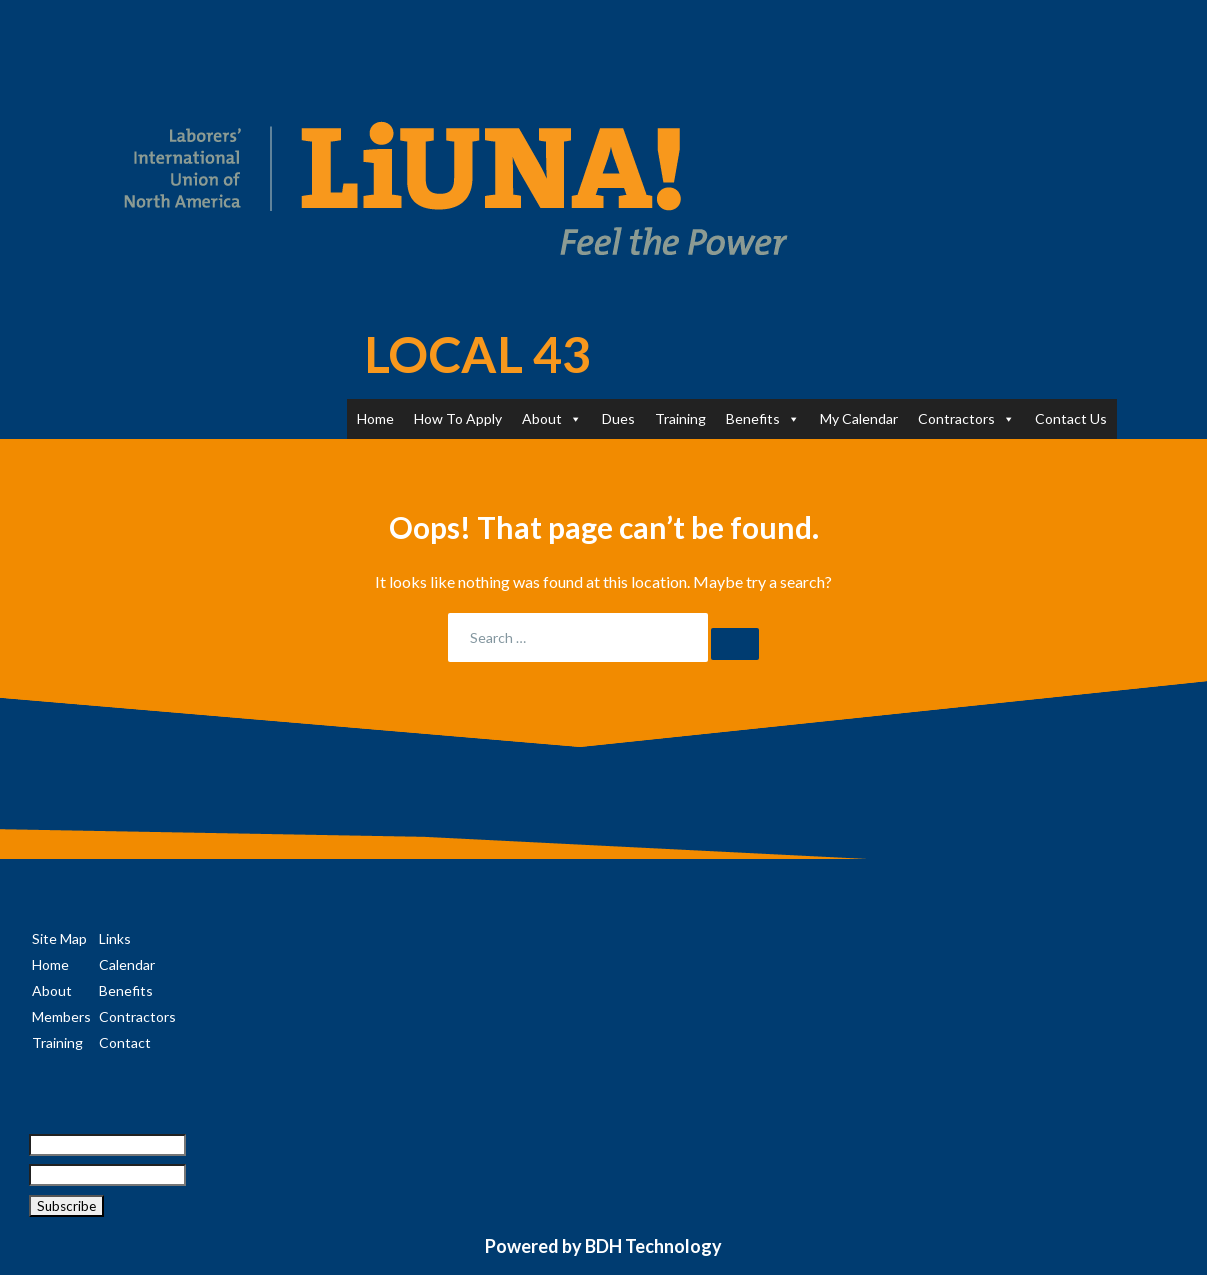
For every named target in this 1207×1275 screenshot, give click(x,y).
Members (61, 1016)
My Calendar (859, 418)
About (552, 418)
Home (375, 418)
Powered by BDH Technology (603, 1246)
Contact (125, 1042)
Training (680, 418)
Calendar (127, 964)
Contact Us (1071, 418)
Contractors (966, 418)
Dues (618, 418)
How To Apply (458, 418)
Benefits (763, 418)
